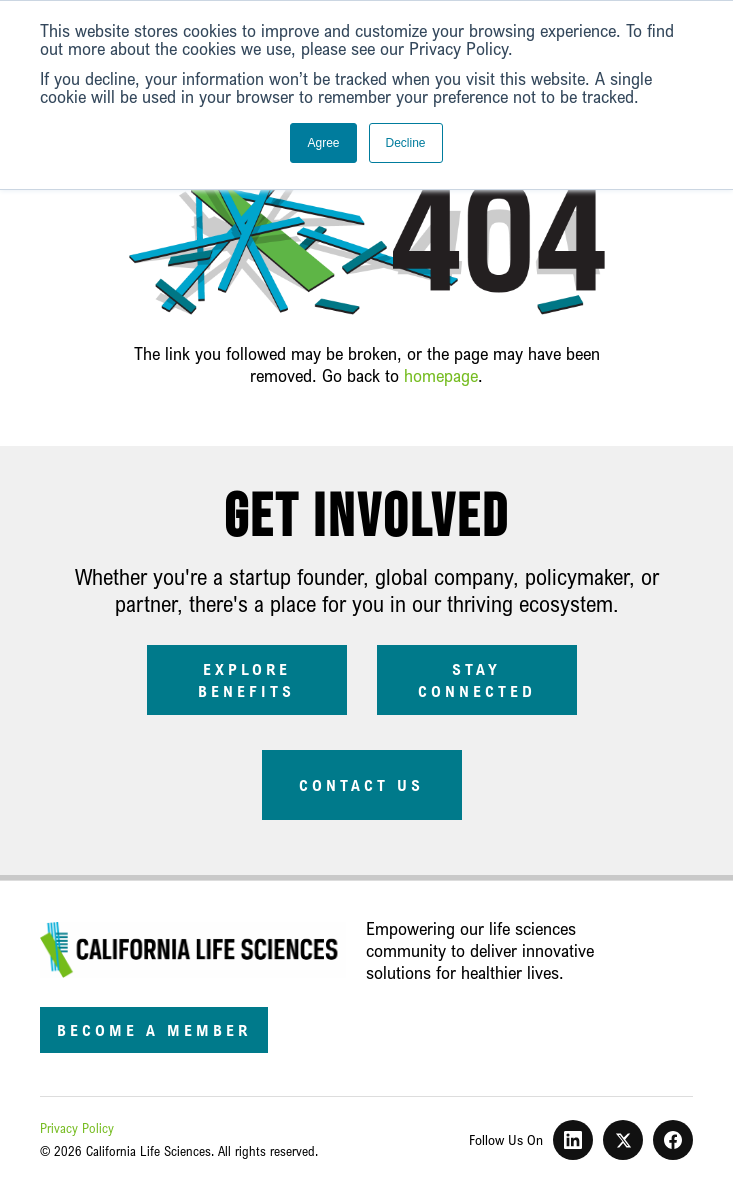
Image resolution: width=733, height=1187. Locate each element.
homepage (441, 375)
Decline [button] (406, 143)
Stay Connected (477, 680)
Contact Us (361, 785)
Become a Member (154, 1030)
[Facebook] (673, 1140)
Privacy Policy (77, 1128)
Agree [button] (323, 143)
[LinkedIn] (573, 1140)
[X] (623, 1140)
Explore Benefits (246, 680)
